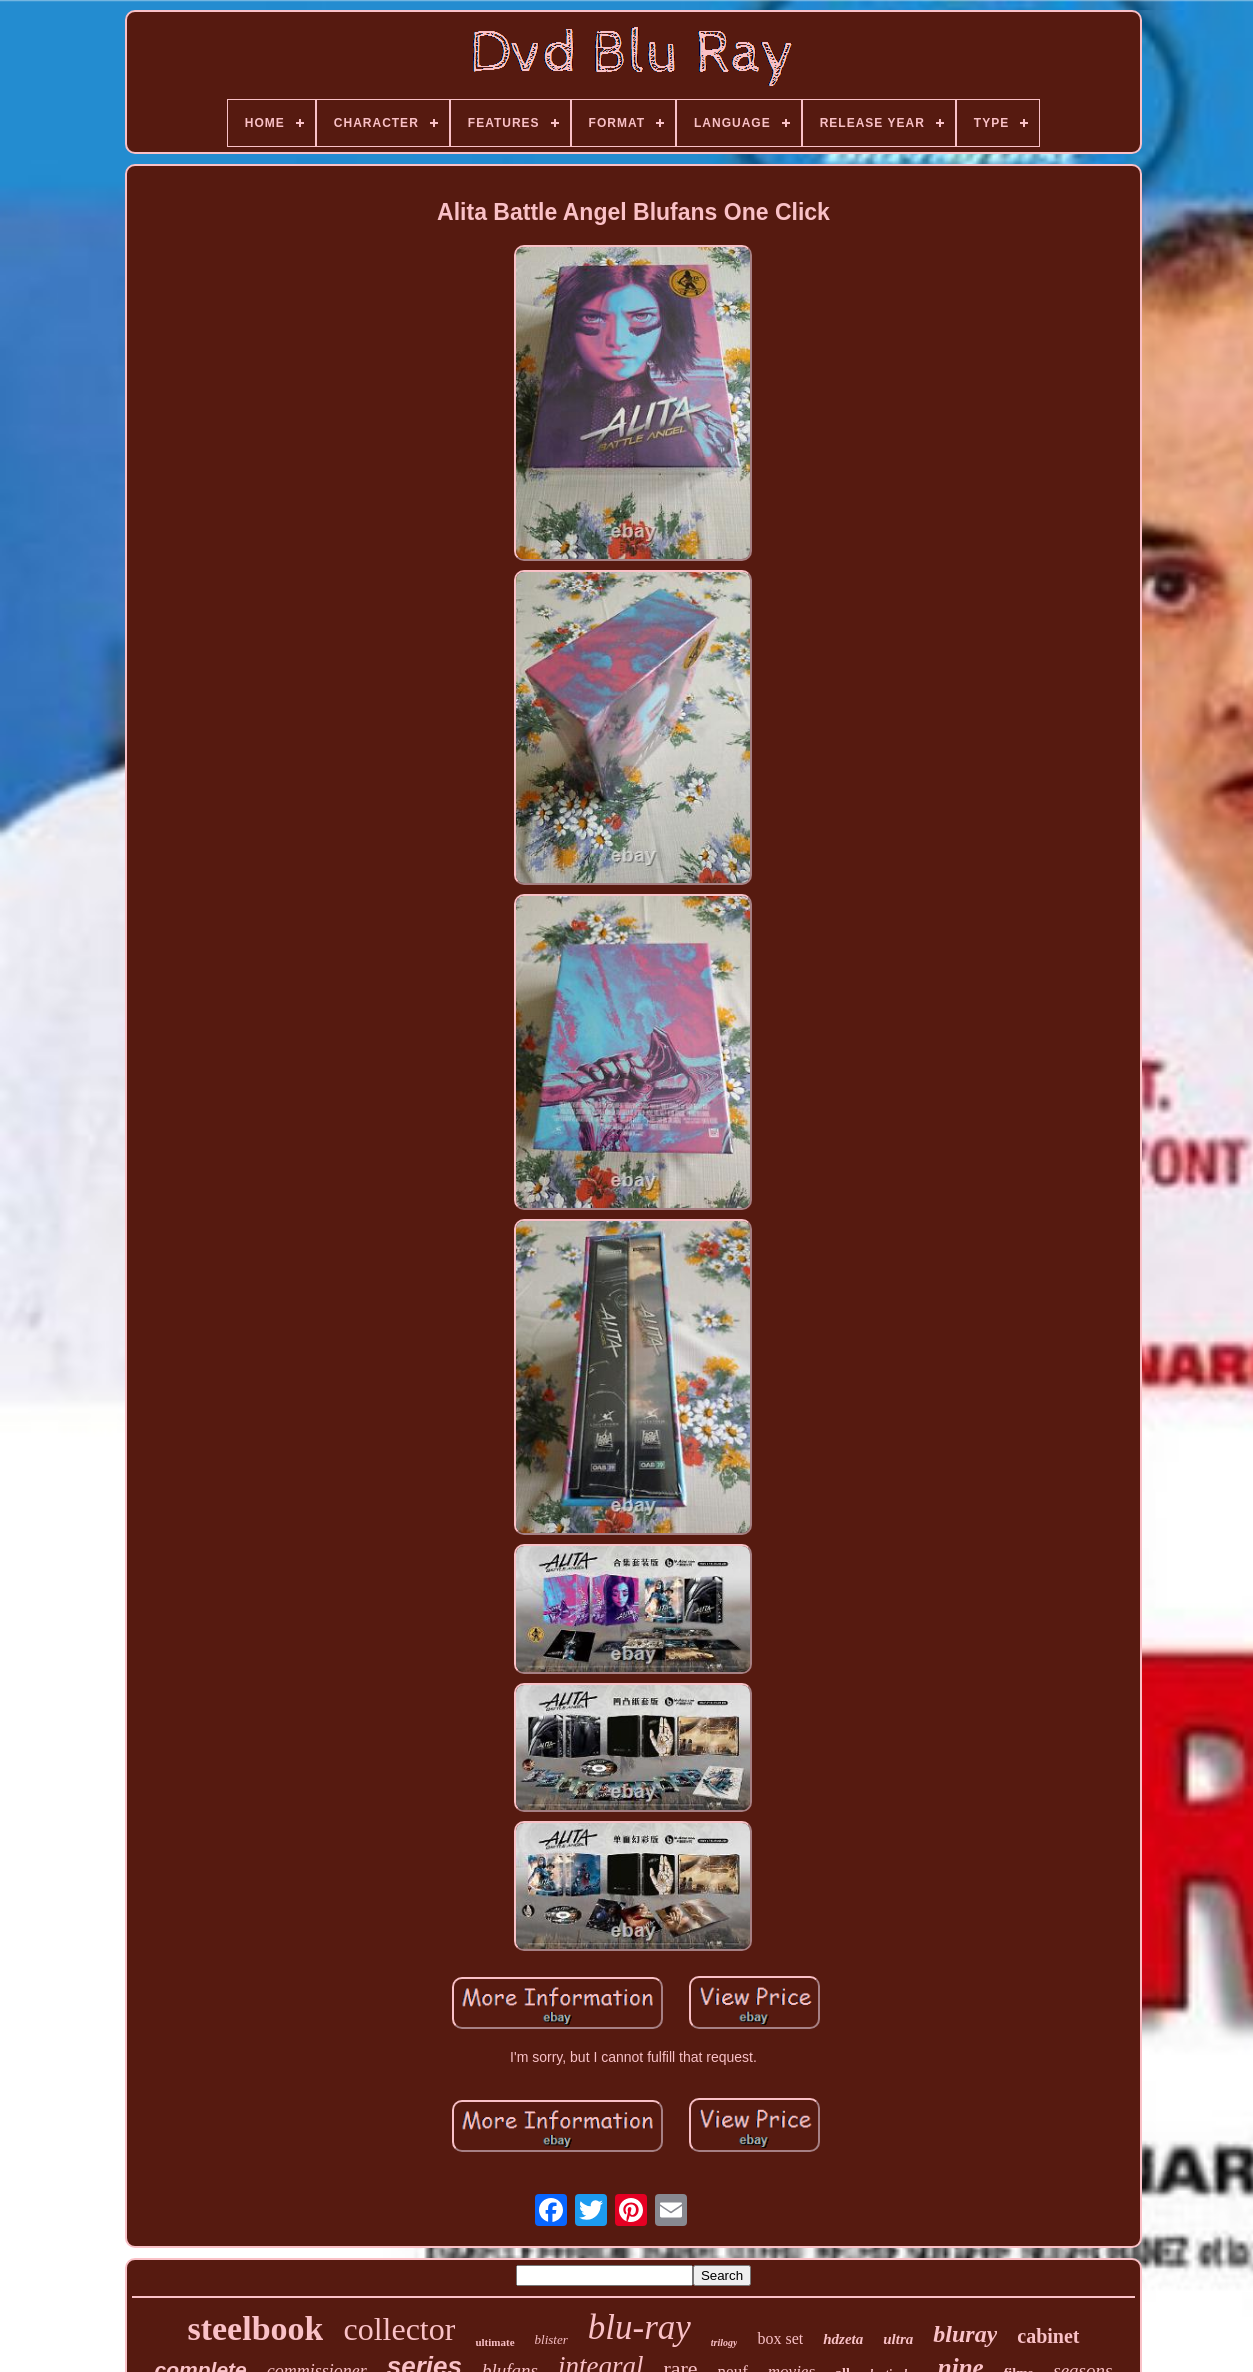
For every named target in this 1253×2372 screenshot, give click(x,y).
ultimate (494, 2342)
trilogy (724, 2342)
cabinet (1048, 2336)
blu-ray (639, 2327)
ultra (898, 2339)
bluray (965, 2334)
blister (551, 2339)
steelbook (255, 2328)
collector (399, 2329)
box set (780, 2338)
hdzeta (843, 2339)
